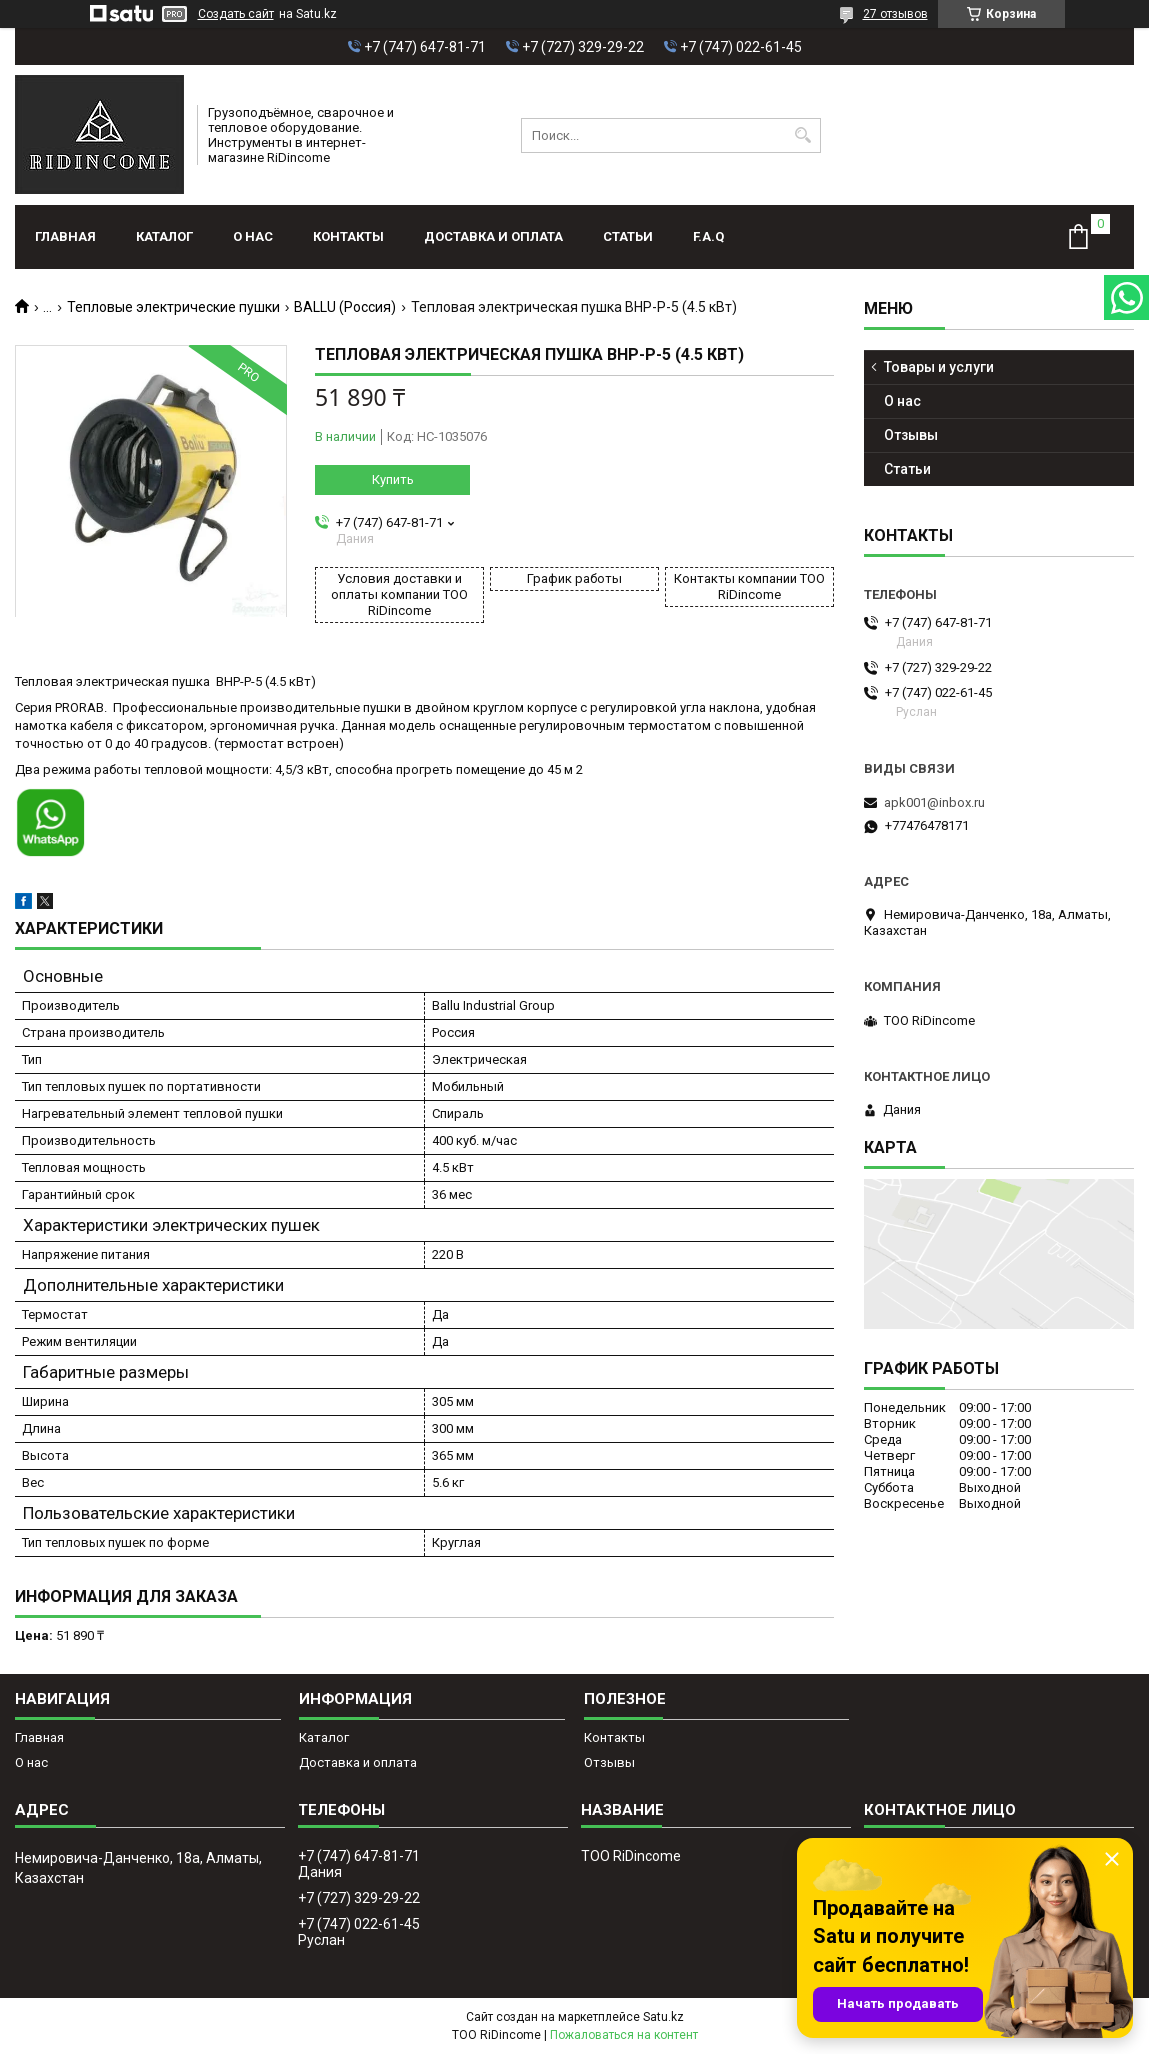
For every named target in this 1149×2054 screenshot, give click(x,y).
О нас (253, 236)
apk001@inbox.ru (934, 802)
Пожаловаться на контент (624, 2035)
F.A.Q (708, 236)
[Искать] (803, 135)
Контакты (348, 236)
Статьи (628, 236)
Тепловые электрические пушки (173, 307)
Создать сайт (236, 14)
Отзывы (911, 435)
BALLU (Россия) (345, 307)
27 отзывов (895, 14)
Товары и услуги (939, 367)
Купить (393, 479)
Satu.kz (663, 2017)
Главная (65, 236)
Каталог (164, 236)
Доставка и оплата (493, 236)
